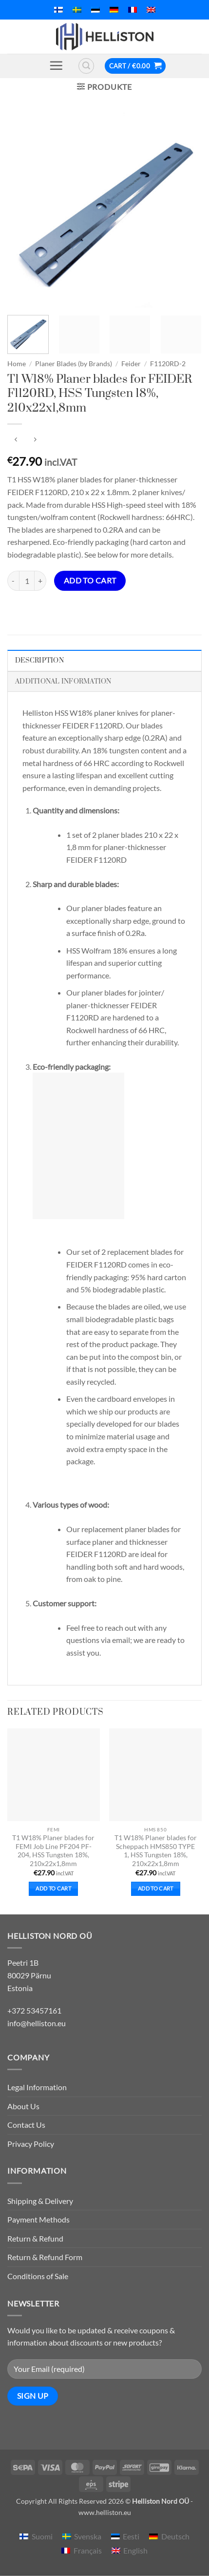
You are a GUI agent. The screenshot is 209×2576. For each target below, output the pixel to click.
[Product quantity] (27, 580)
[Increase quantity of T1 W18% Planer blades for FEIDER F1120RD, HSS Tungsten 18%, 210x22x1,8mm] (40, 580)
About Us (23, 2106)
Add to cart (90, 580)
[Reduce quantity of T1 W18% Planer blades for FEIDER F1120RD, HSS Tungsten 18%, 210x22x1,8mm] (13, 580)
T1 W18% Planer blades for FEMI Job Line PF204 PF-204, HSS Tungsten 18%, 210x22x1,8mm (53, 1851)
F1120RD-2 (168, 364)
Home (16, 364)
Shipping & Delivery (40, 2200)
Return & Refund (35, 2238)
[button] (56, 65)
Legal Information (37, 2087)
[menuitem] (58, 10)
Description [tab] (39, 660)
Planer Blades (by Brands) (73, 364)
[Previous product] (34, 440)
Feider (131, 364)
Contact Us (26, 2124)
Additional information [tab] (63, 681)
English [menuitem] (135, 2550)
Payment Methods (38, 2219)
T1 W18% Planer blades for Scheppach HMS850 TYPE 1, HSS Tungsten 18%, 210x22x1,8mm (155, 1851)
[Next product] (15, 440)
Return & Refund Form (44, 2257)
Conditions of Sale (37, 2276)
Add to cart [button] (53, 1888)
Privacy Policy (30, 2143)
